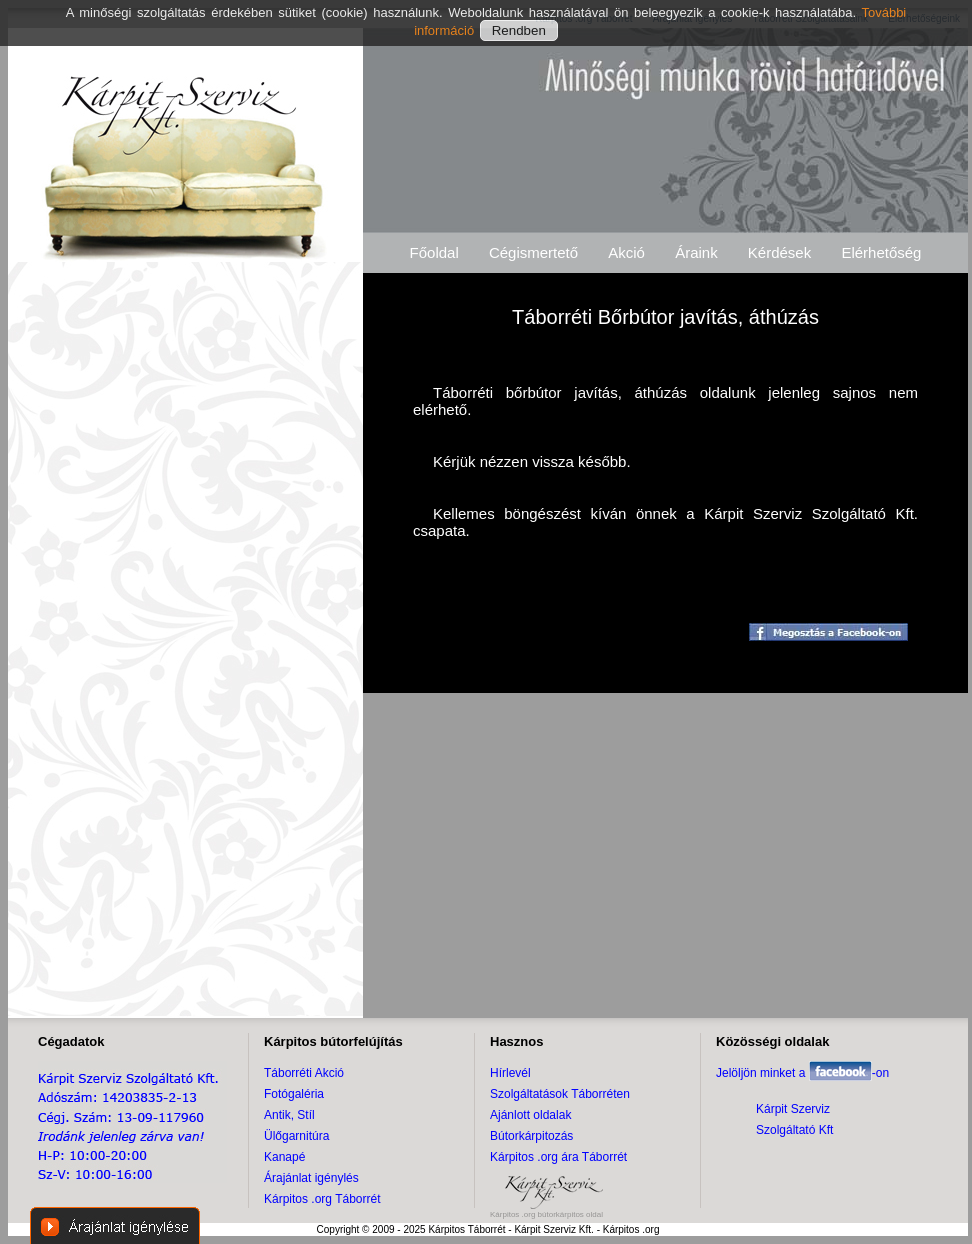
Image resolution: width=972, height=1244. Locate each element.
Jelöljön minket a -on (802, 1073)
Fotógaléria (294, 1094)
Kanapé (284, 1157)
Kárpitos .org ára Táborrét (558, 1157)
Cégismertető (533, 252)
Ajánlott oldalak (530, 1115)
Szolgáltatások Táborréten (560, 1094)
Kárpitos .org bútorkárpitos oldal (546, 1214)
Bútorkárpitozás (531, 1136)
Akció (626, 252)
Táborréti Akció (304, 1073)
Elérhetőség (881, 252)
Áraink (696, 252)
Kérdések (779, 252)
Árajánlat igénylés (311, 1178)
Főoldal (434, 252)
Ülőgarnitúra (296, 1136)
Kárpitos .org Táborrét (322, 1199)
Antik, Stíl (289, 1115)
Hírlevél (510, 1073)
